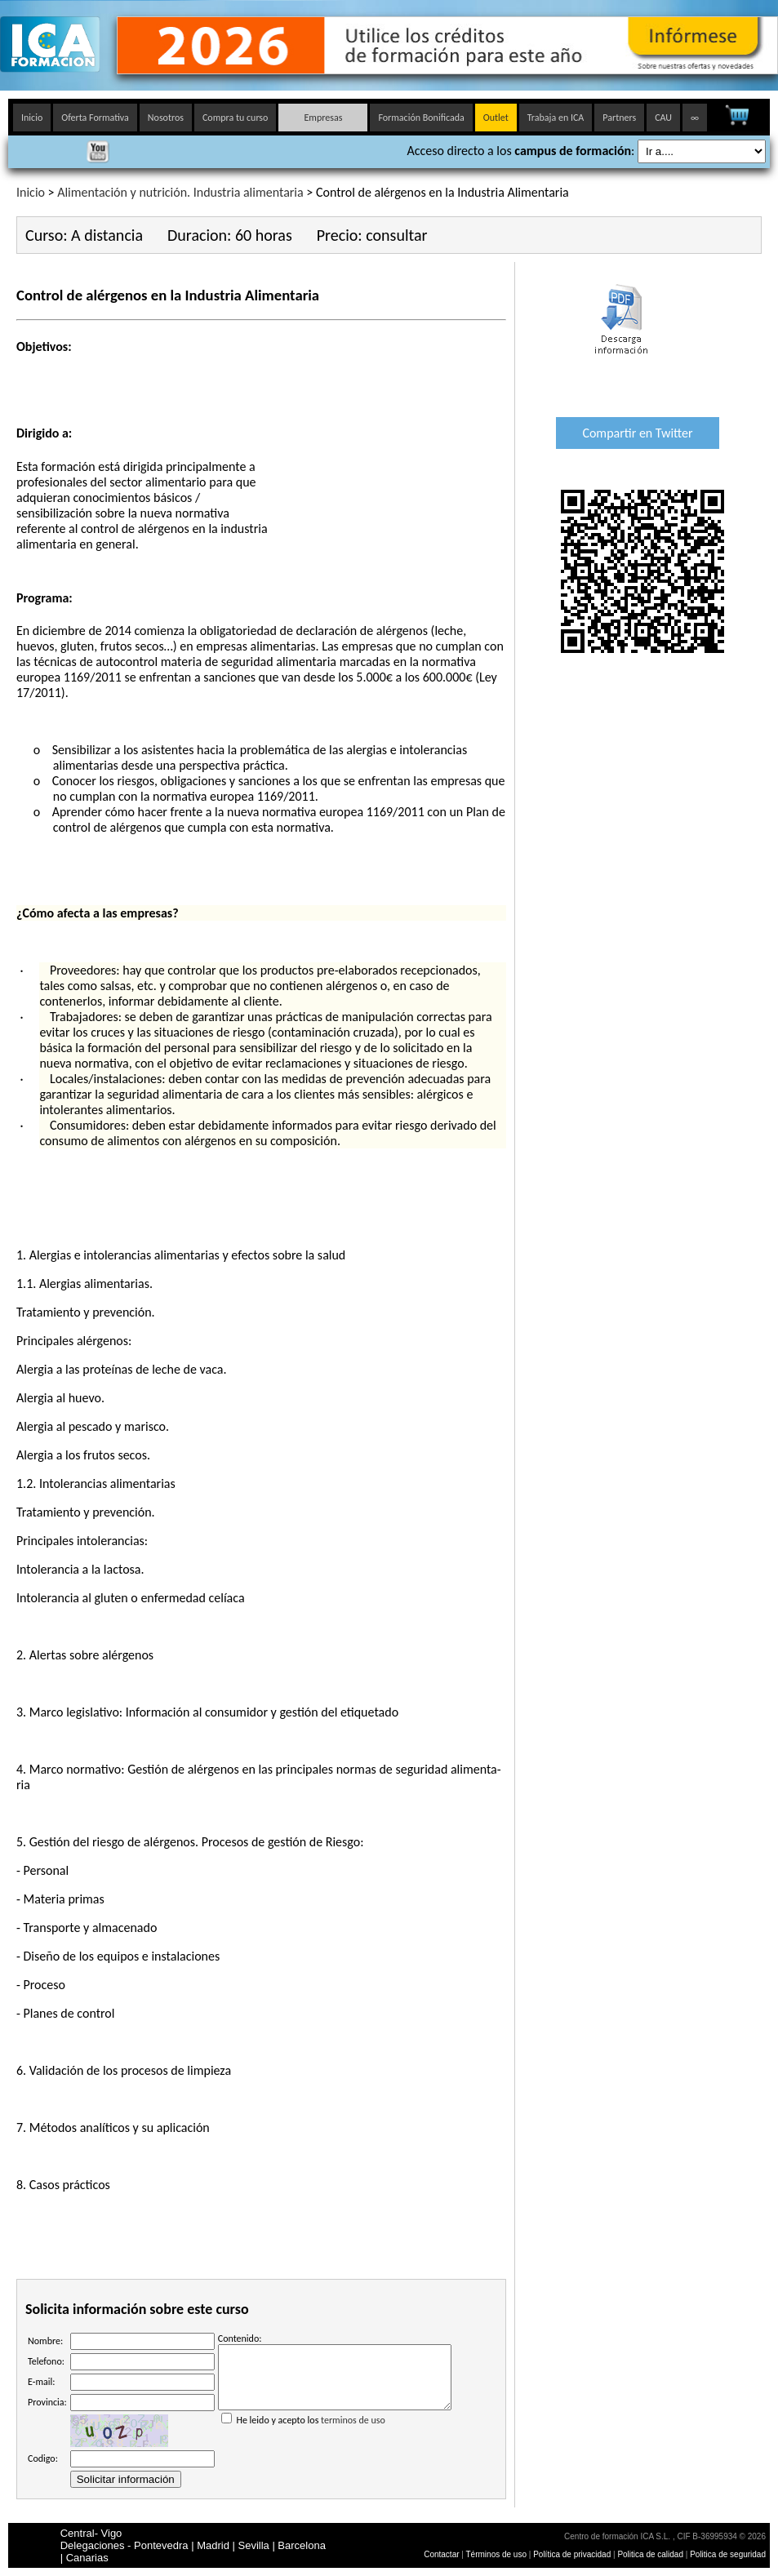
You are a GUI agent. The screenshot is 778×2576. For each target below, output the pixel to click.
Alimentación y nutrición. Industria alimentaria (180, 192)
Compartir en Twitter (637, 433)
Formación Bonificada (421, 117)
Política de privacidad (573, 2554)
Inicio (31, 117)
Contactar (441, 2554)
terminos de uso (353, 2432)
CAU (663, 117)
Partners (619, 117)
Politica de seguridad (728, 2554)
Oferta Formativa (95, 117)
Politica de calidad (650, 2554)
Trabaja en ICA (556, 117)
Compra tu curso (235, 117)
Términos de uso (496, 2554)
